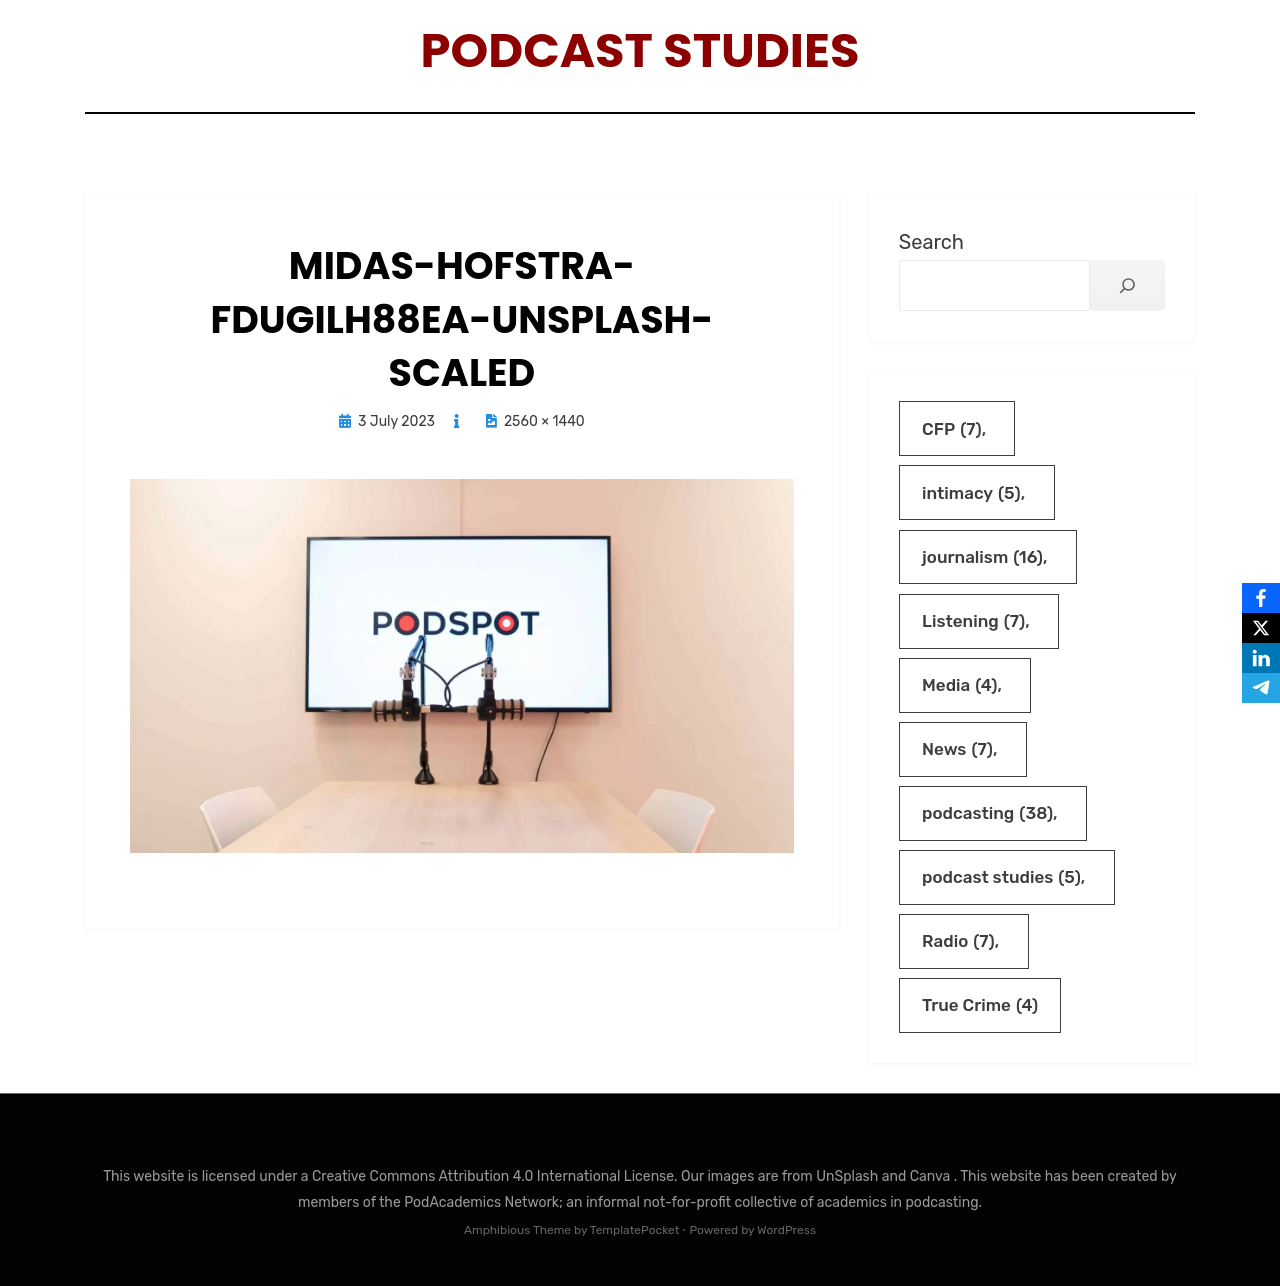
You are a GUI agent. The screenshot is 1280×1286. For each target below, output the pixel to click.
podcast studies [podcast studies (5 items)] (1001, 877)
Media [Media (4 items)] (959, 685)
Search (931, 242)
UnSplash (849, 1176)
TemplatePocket (635, 1230)
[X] (1261, 628)
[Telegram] (1261, 688)
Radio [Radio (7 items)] (958, 941)
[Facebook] (1261, 598)
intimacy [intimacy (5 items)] (971, 493)
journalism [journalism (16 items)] (982, 557)
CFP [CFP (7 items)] (952, 429)
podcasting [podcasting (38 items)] (987, 813)
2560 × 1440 (544, 421)
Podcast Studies (640, 50)
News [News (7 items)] (957, 749)
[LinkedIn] (1261, 658)
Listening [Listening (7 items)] (973, 621)
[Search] (1127, 285)
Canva (932, 1176)
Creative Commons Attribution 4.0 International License (493, 1176)
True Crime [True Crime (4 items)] (980, 1005)
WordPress (786, 1230)
